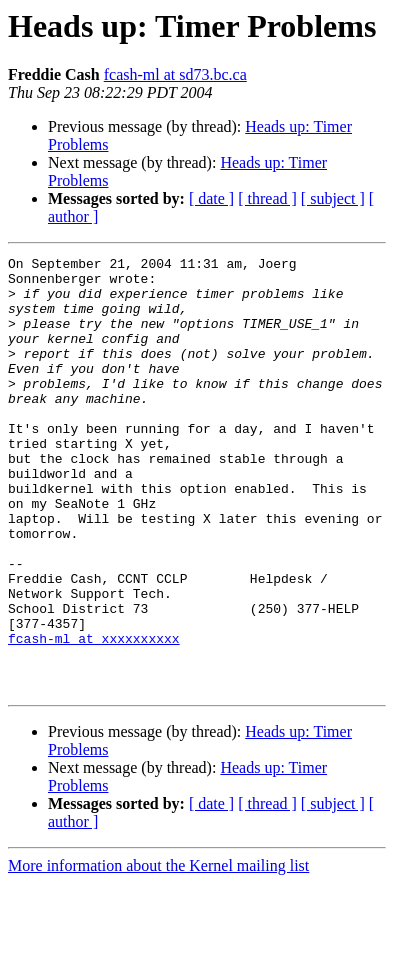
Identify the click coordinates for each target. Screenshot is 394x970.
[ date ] (211, 198)
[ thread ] (267, 198)
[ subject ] (333, 198)
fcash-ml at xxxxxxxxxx (94, 716)
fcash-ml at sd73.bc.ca (175, 74)
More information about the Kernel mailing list (158, 952)
